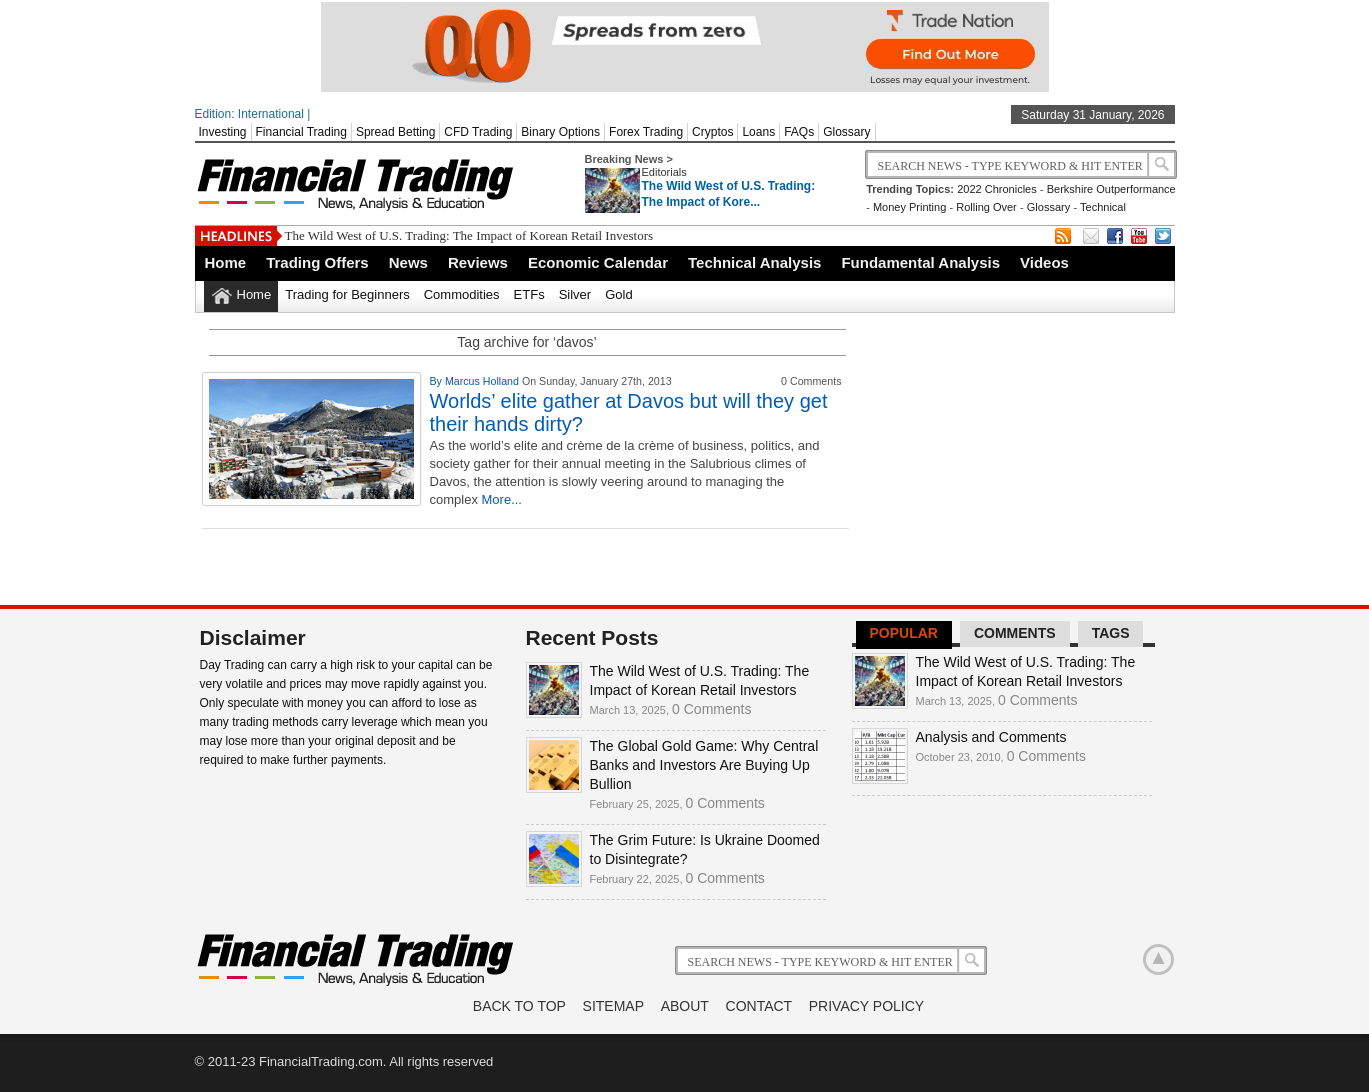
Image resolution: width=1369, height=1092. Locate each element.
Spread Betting (395, 132)
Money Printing (909, 207)
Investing (223, 132)
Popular (904, 633)
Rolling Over (986, 207)
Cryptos (712, 132)
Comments (1015, 633)
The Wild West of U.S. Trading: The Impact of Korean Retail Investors (469, 235)
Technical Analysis (754, 262)
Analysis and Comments (991, 737)
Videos (1044, 262)
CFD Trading (478, 132)
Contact (759, 1006)
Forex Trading (646, 132)
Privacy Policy (866, 1006)
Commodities (462, 294)
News (408, 262)
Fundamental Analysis (920, 262)
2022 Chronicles (997, 189)
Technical (1103, 207)
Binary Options (560, 132)
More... (502, 499)
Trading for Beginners (347, 294)
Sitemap (613, 1006)
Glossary (846, 132)
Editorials (664, 172)
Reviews (478, 262)
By (437, 381)
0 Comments (711, 709)
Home (226, 262)
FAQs (799, 132)
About (685, 1006)
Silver (575, 294)
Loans (758, 132)
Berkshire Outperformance (1111, 189)
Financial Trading (301, 132)
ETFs (529, 294)
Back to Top (519, 1006)
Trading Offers (317, 262)
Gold (618, 294)
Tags (1111, 633)
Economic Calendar (598, 262)
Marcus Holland (483, 381)
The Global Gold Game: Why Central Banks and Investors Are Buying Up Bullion (704, 765)
